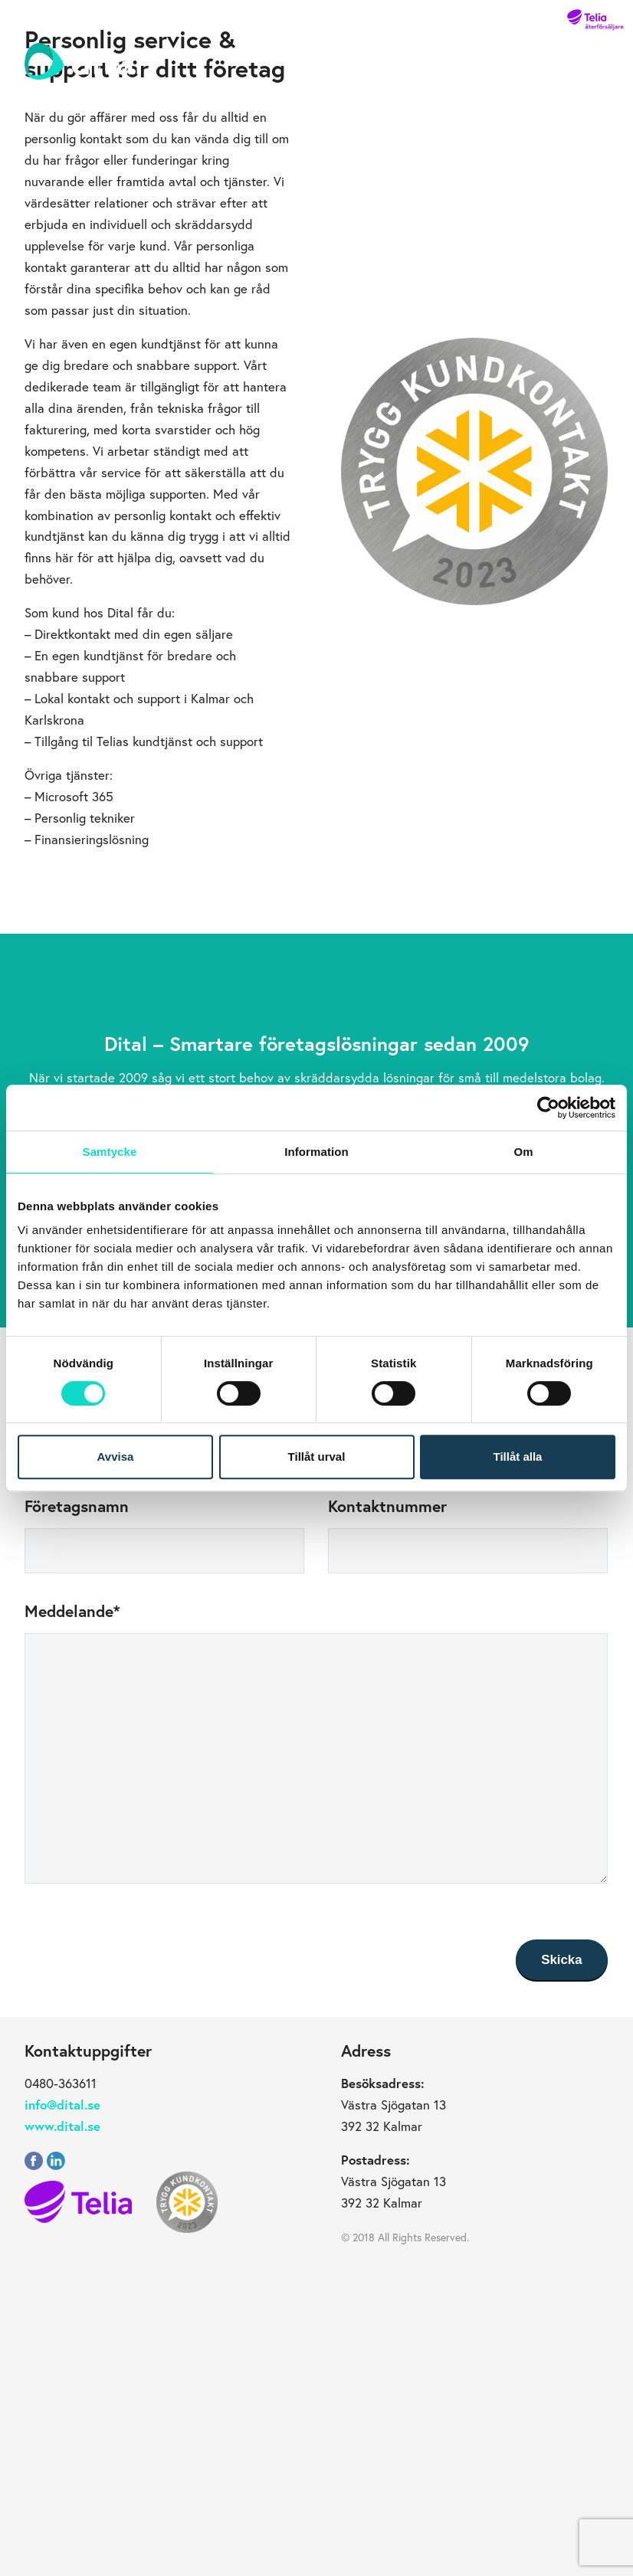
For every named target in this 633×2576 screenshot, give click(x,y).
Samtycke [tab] (110, 1151)
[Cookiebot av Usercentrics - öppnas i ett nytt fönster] (548, 1107)
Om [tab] (523, 1151)
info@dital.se (62, 2104)
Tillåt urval (317, 1456)
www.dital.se (62, 2126)
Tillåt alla (518, 1456)
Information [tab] (316, 1151)
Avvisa (115, 1456)
